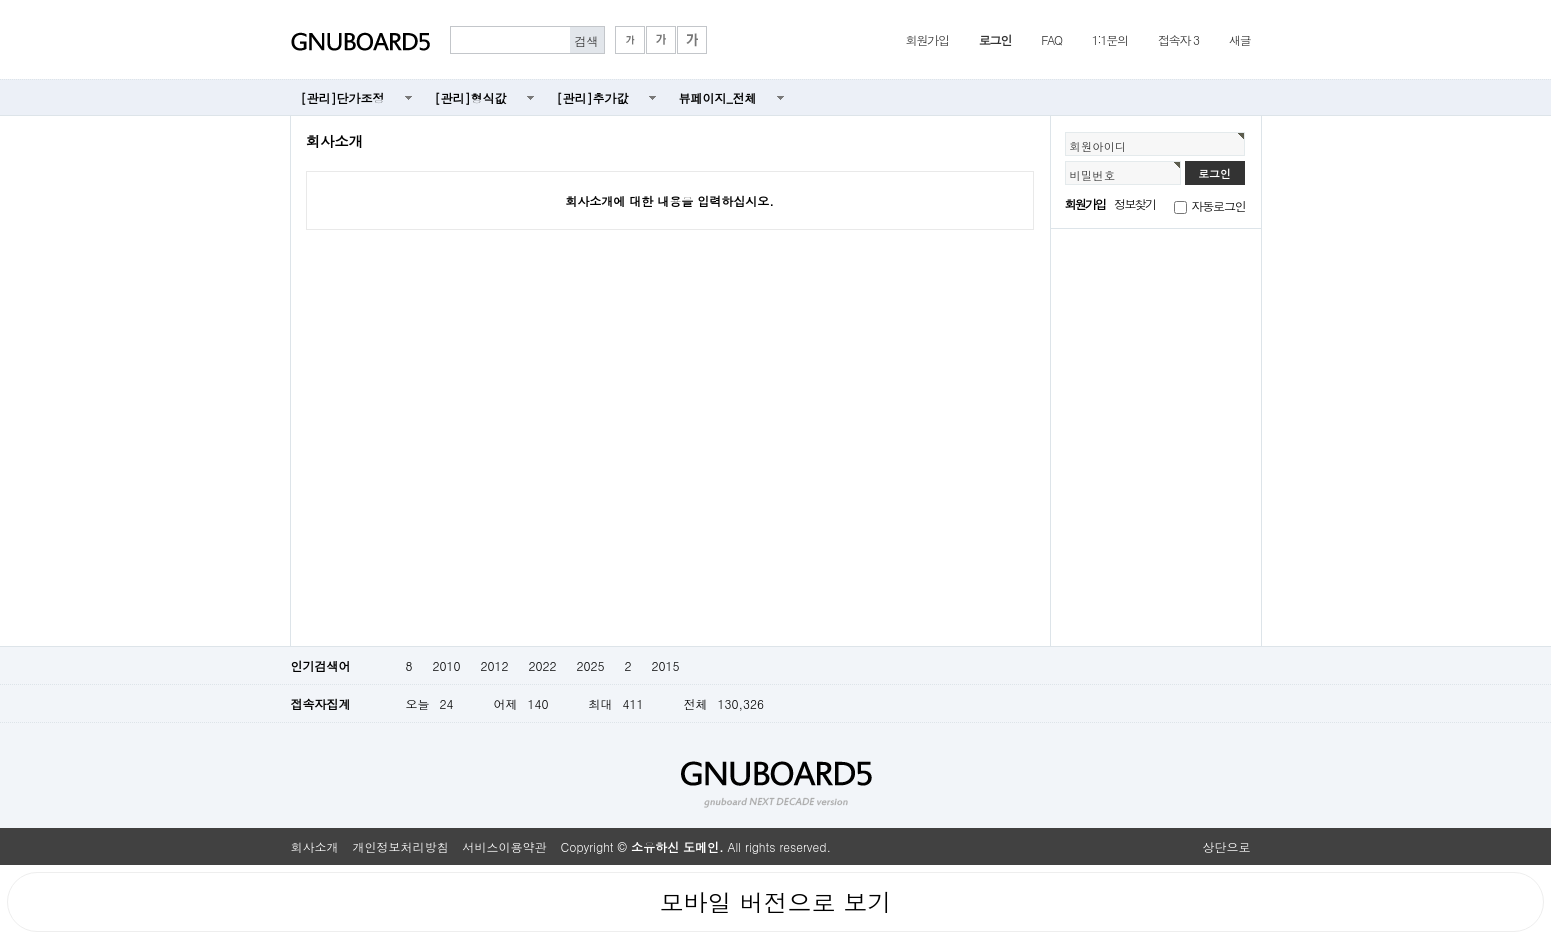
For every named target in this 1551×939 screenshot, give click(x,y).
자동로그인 (1219, 205)
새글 (1240, 39)
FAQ (1051, 39)
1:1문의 (1110, 39)
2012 (494, 665)
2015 (665, 665)
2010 (447, 665)
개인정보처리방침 (401, 846)
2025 (590, 665)
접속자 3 (1178, 39)
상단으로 (1227, 846)
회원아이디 (1098, 146)
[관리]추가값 (593, 97)
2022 (542, 665)
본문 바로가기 (0, 0)
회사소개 (315, 846)
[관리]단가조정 (343, 97)
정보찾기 (1134, 203)
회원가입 (927, 39)
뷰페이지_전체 (718, 97)
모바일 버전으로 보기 (775, 902)
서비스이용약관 (505, 846)
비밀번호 (1093, 175)
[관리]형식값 (471, 97)
